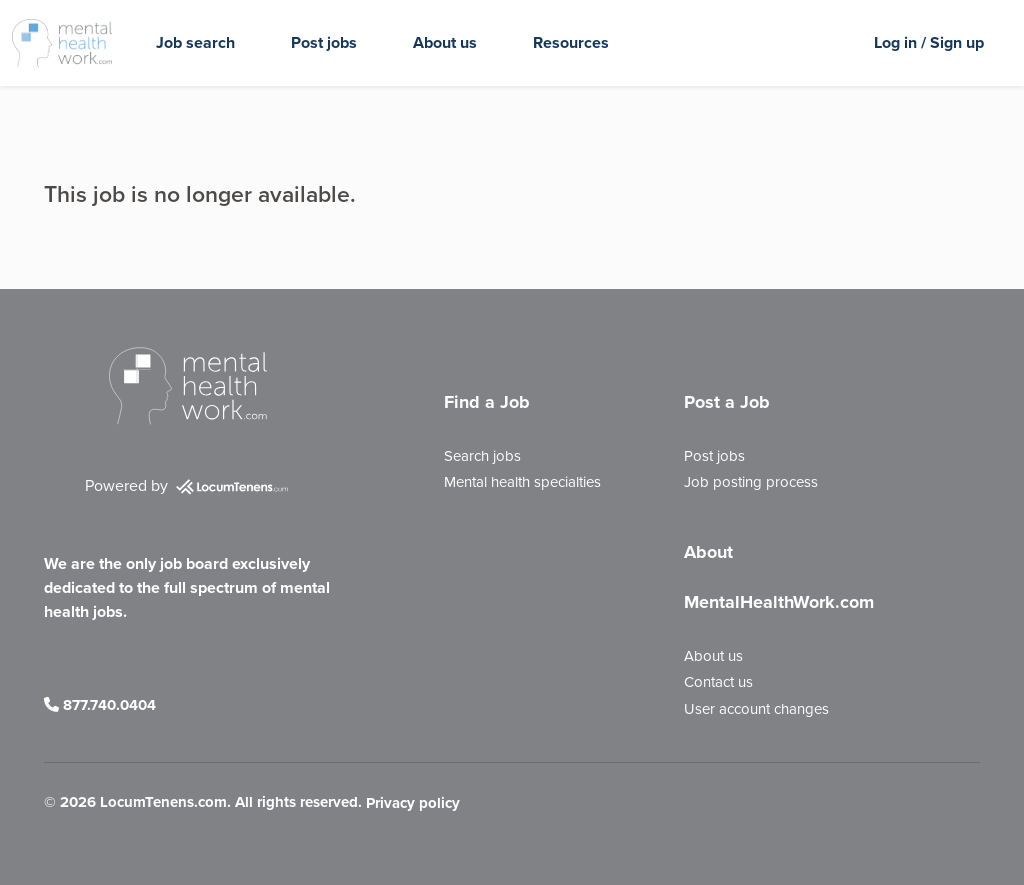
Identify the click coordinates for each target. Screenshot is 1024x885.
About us (445, 42)
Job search (195, 42)
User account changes (756, 709)
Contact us (718, 682)
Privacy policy (413, 804)
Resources (571, 42)
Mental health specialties (522, 482)
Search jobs (482, 456)
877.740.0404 (100, 705)
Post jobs (324, 42)
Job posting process (751, 482)
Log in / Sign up (929, 42)
